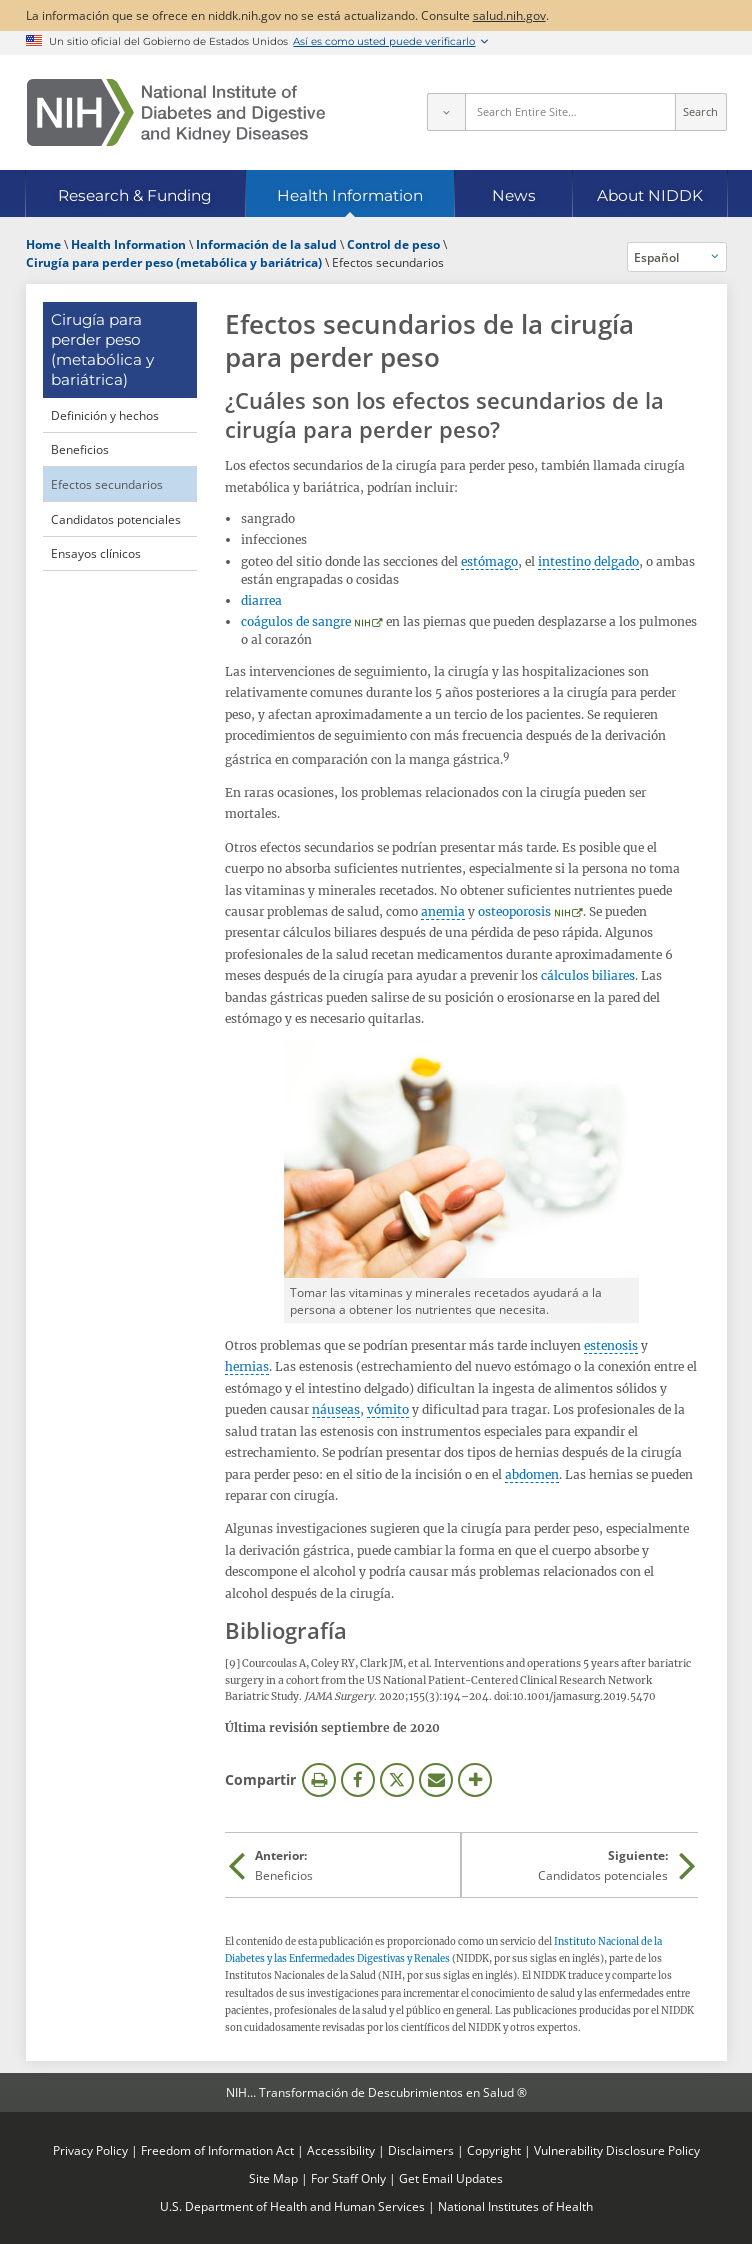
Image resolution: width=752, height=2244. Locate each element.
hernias (247, 1366)
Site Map (273, 2178)
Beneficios (80, 449)
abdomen (532, 1474)
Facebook (358, 1780)
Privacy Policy (90, 2150)
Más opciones (475, 1780)
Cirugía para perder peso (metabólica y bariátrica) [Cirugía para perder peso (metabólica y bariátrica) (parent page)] (102, 349)
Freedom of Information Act (217, 2150)
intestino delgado (588, 561)
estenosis (611, 1345)
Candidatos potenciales (116, 519)
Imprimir (319, 1780)
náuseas (336, 1409)
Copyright (494, 2150)
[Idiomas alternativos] (677, 257)
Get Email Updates (451, 2178)
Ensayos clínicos (96, 553)
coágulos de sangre (296, 621)
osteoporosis (514, 911)
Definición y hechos (105, 415)
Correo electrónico (436, 1780)
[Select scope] (446, 112)
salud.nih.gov (509, 15)
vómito (388, 1409)
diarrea (261, 600)
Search (700, 112)
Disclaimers (421, 2150)
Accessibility (341, 2150)
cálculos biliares (588, 975)
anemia (443, 911)
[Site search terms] (570, 112)
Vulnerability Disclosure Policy (617, 2150)
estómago (489, 561)
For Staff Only (348, 2178)
